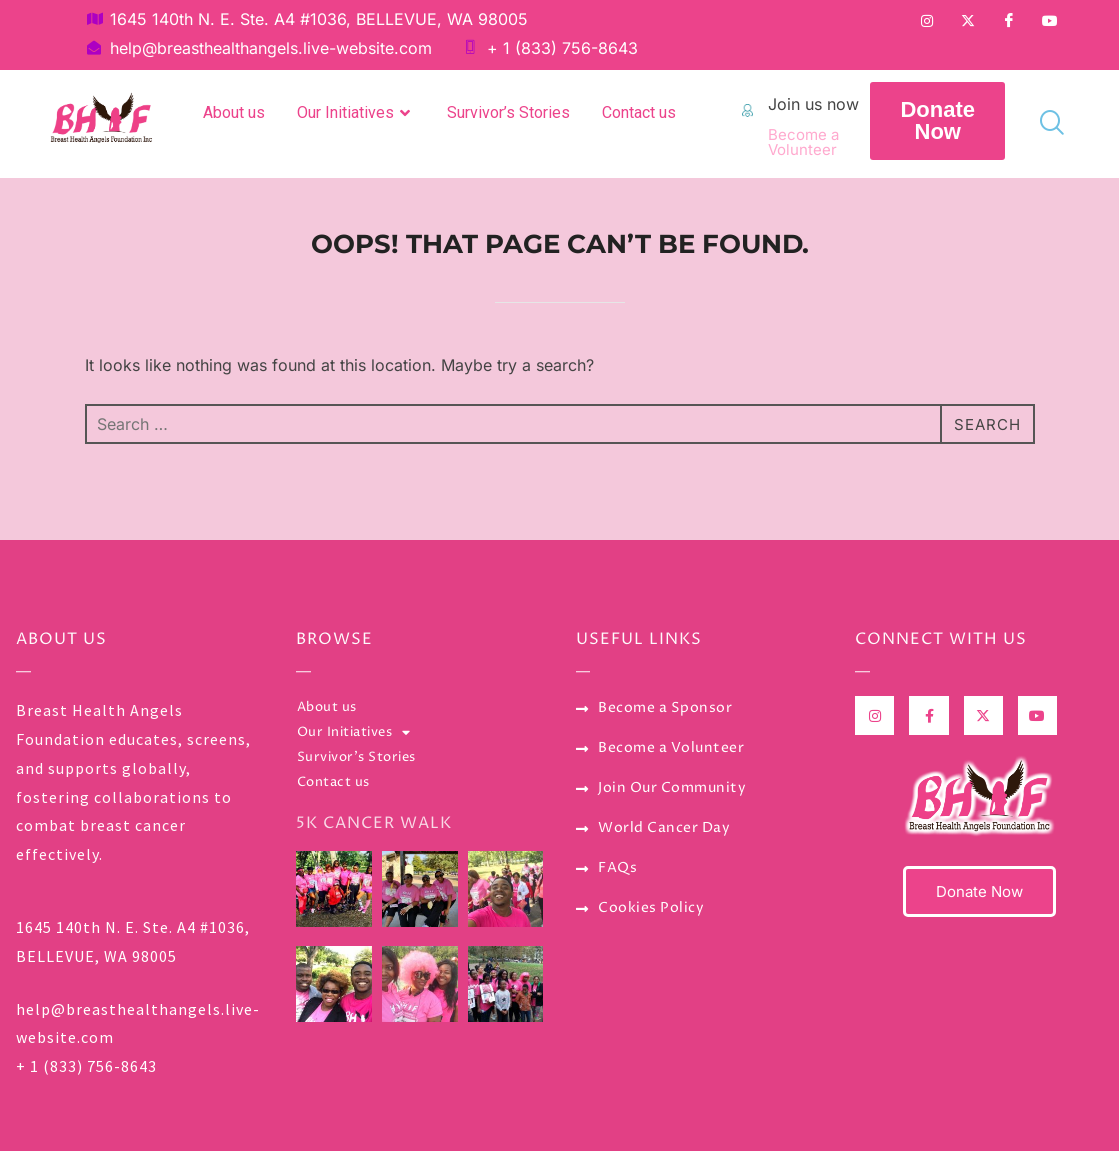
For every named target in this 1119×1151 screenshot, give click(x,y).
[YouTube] (1050, 20)
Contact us (639, 112)
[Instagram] (927, 20)
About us (234, 112)
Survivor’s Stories (508, 112)
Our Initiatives (356, 113)
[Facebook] (1009, 20)
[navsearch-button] (1044, 122)
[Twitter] (968, 20)
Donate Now (979, 891)
